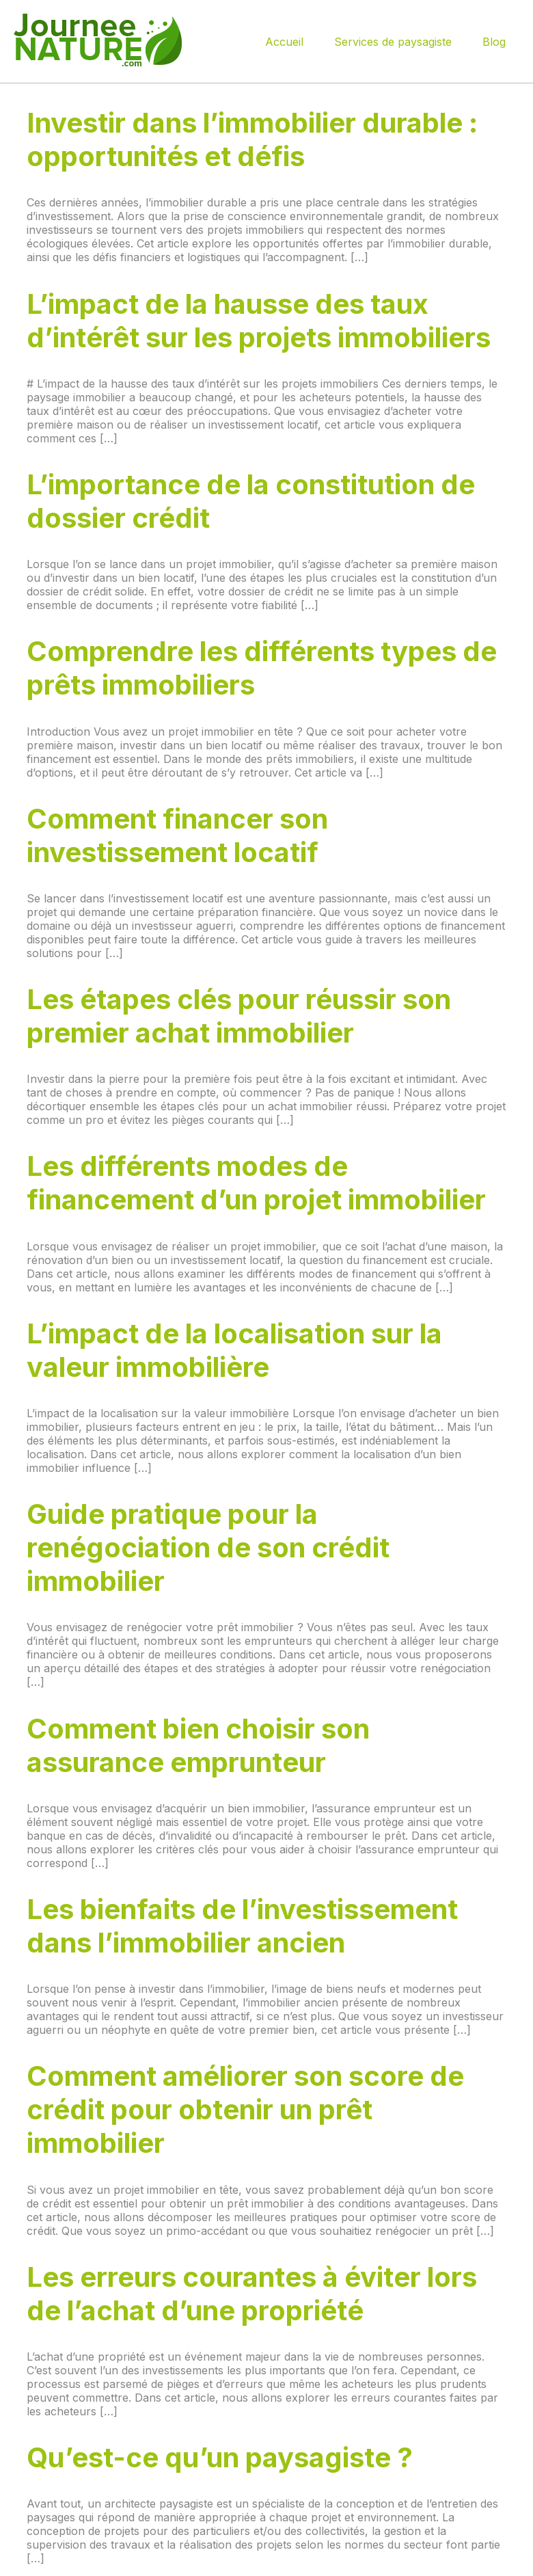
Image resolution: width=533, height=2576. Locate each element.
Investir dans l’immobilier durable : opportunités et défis (252, 139)
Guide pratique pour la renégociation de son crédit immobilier (208, 1547)
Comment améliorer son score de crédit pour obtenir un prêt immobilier (245, 2109)
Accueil (284, 42)
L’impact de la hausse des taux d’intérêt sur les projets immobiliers (259, 320)
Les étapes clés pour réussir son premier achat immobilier (239, 1015)
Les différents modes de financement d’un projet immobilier (256, 1182)
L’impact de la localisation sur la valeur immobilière (234, 1350)
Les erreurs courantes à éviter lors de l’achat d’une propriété (252, 2293)
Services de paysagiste (393, 42)
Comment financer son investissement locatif (177, 835)
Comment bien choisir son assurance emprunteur (198, 1745)
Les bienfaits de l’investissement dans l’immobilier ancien (242, 1925)
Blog (494, 42)
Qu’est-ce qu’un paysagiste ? (220, 2457)
